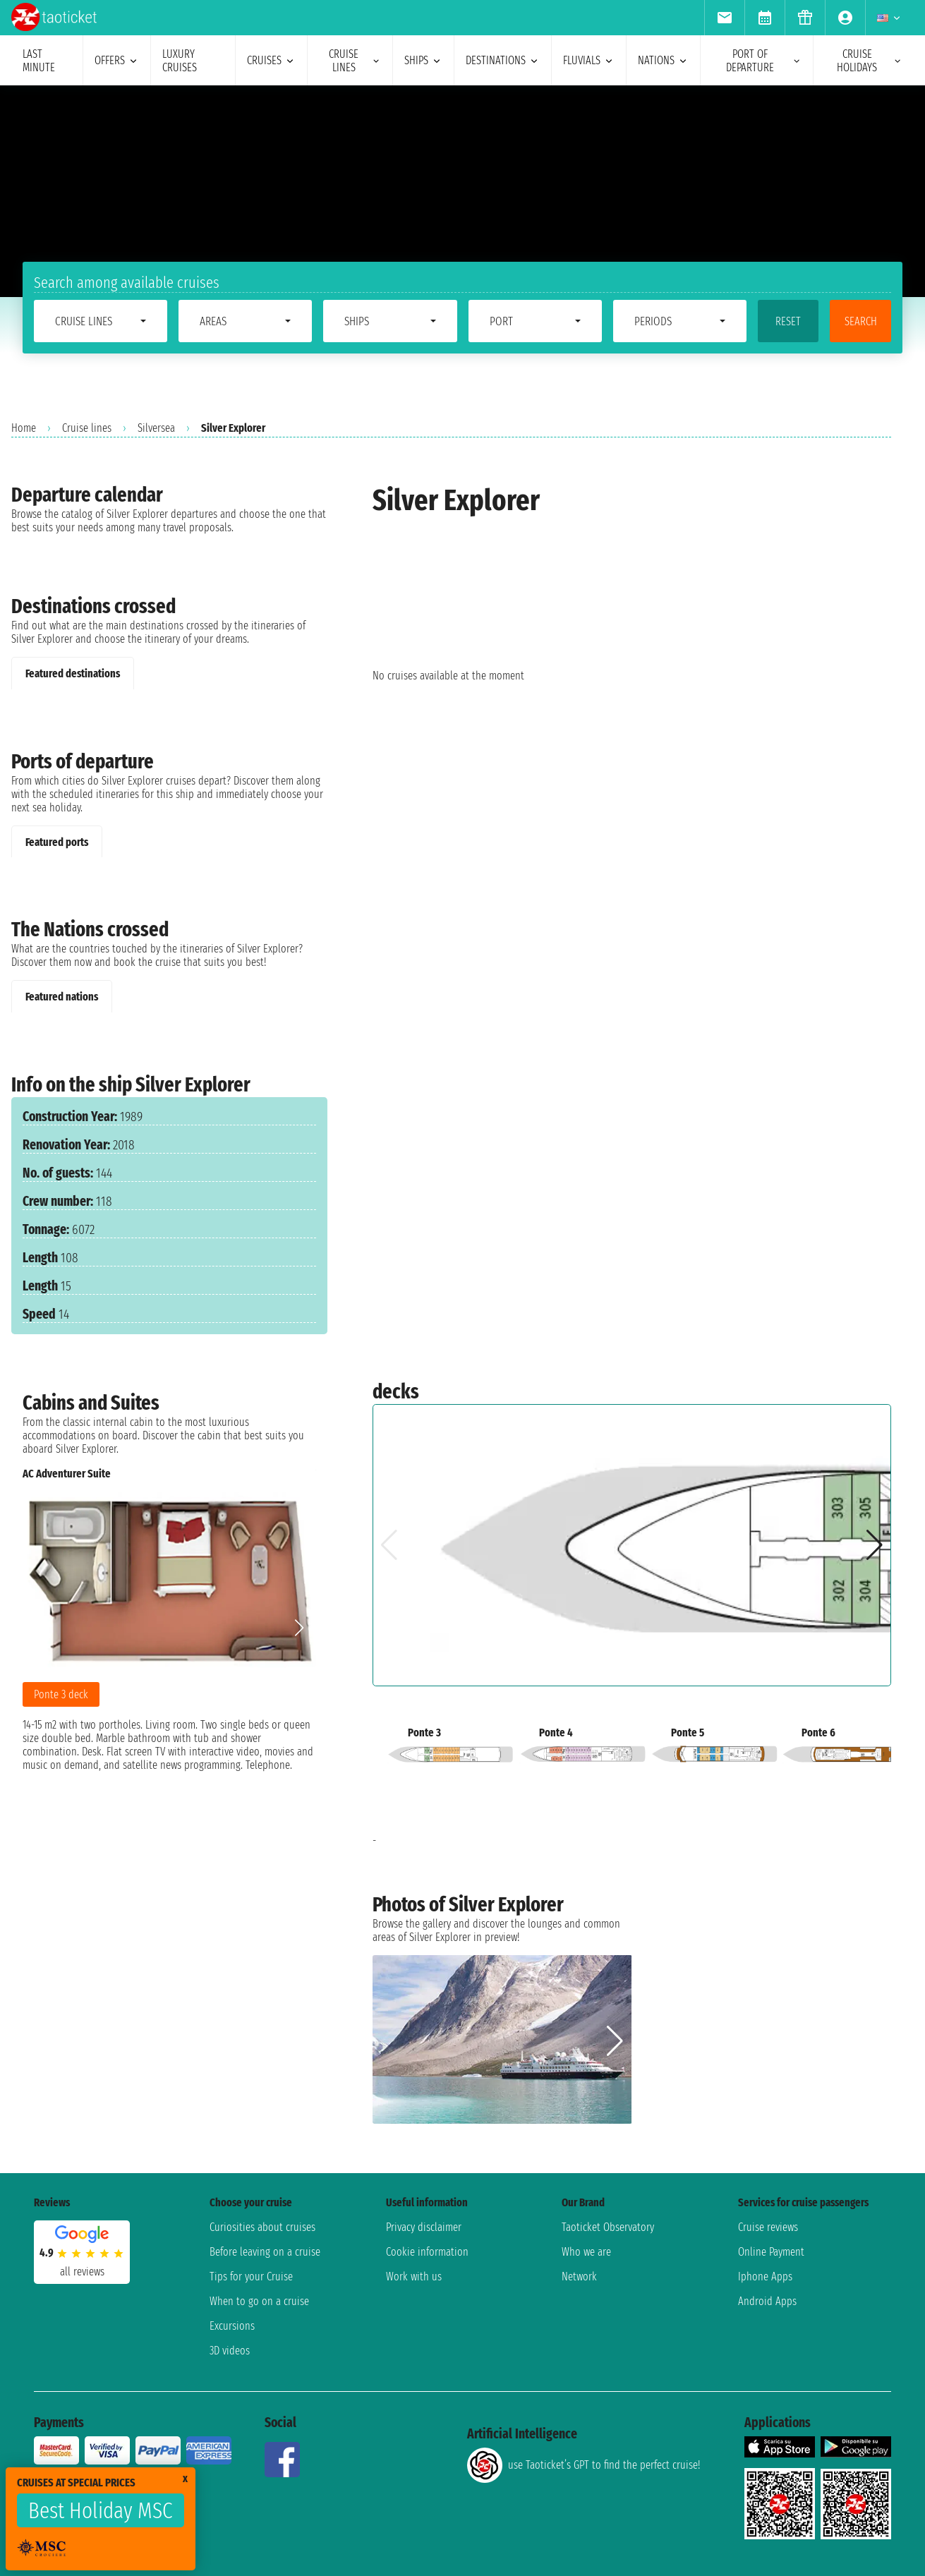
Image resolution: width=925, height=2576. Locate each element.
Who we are (586, 2251)
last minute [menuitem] (39, 60)
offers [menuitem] (117, 60)
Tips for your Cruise (251, 2276)
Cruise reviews (768, 2227)
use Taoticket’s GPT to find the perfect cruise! (583, 2465)
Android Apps (767, 2301)
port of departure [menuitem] (764, 60)
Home (23, 428)
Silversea (156, 428)
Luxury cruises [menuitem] (179, 60)
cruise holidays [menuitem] (869, 60)
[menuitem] (724, 17)
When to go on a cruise (259, 2301)
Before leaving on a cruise (265, 2251)
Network (579, 2276)
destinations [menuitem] (503, 60)
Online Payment (771, 2251)
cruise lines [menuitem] (355, 60)
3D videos (230, 2350)
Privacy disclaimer (423, 2227)
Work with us (414, 2276)
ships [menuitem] (423, 60)
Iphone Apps (765, 2276)
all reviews (82, 2271)
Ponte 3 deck (61, 1694)
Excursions (232, 2326)
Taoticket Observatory (608, 2227)
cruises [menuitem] (271, 60)
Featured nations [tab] (61, 996)
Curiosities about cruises (262, 2227)
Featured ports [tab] (56, 842)
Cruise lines (86, 428)
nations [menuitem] (663, 60)
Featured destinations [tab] (72, 673)
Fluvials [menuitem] (589, 60)
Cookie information (427, 2251)
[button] (299, 1627)
